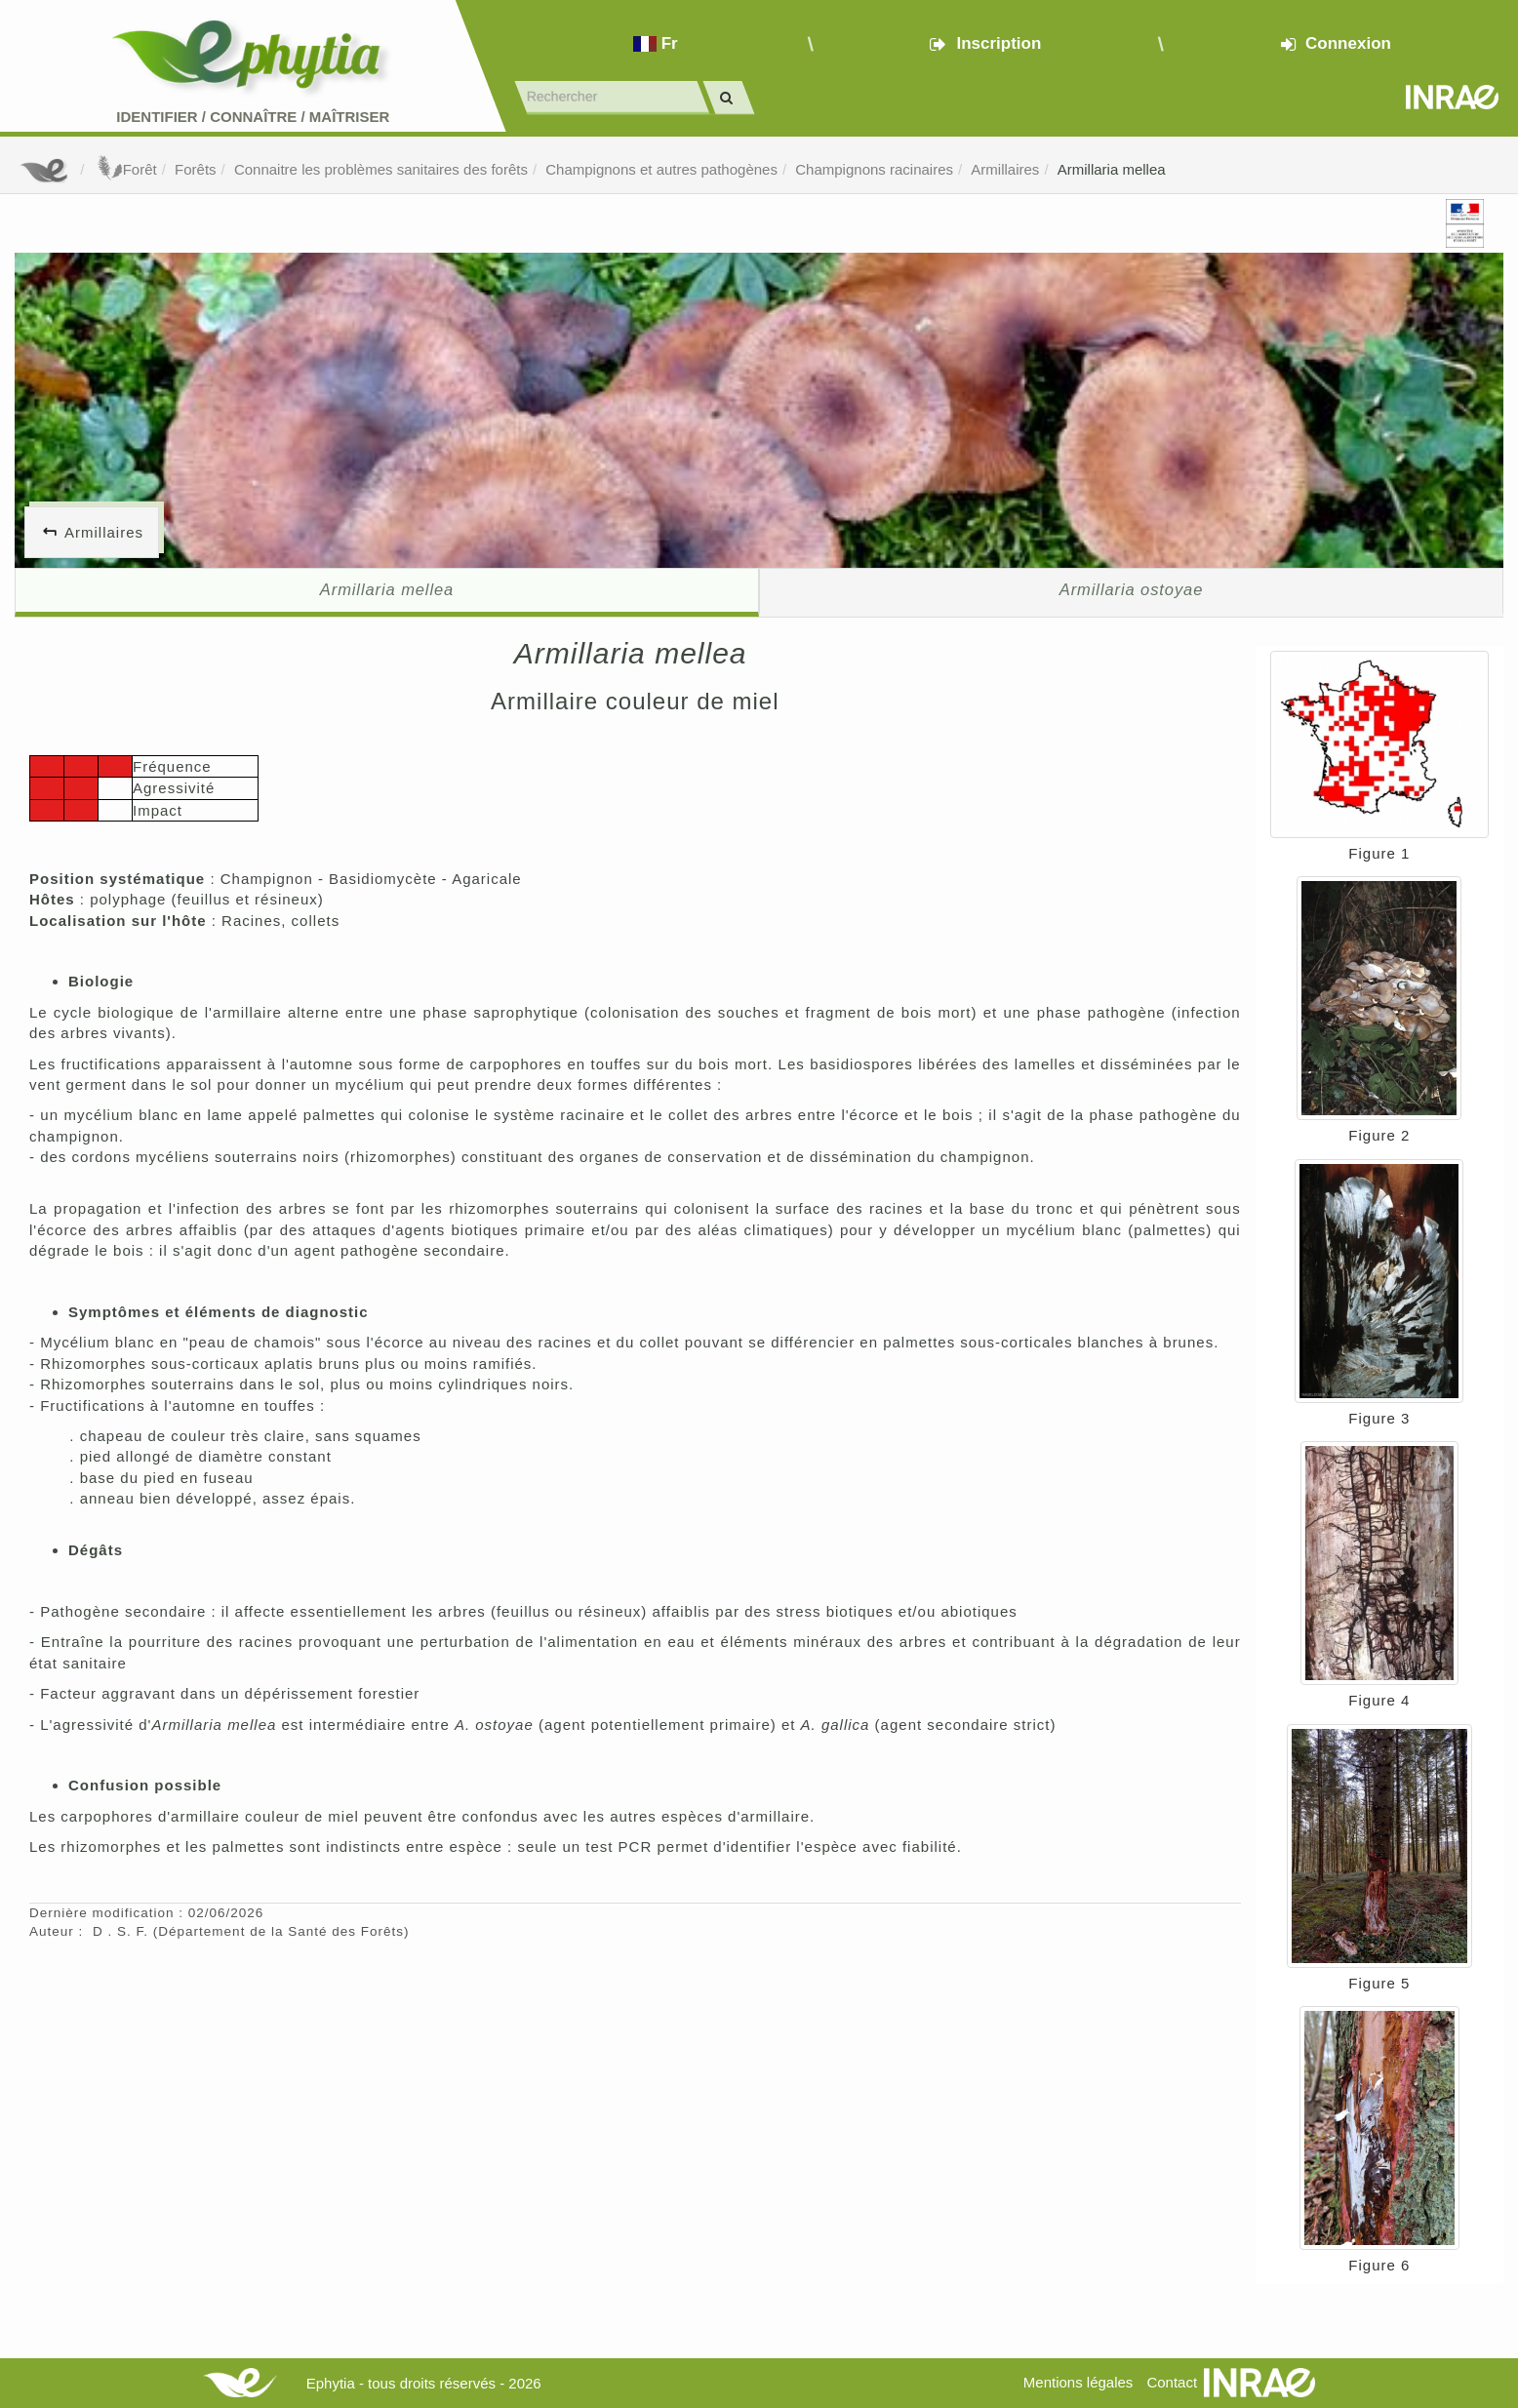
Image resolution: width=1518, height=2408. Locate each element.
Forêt (125, 169)
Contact (1171, 2382)
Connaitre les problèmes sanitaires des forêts (381, 169)
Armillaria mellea (1112, 169)
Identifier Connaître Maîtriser (252, 116)
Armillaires (1005, 169)
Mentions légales (1078, 2382)
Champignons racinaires (874, 169)
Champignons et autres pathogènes (661, 169)
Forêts (196, 169)
